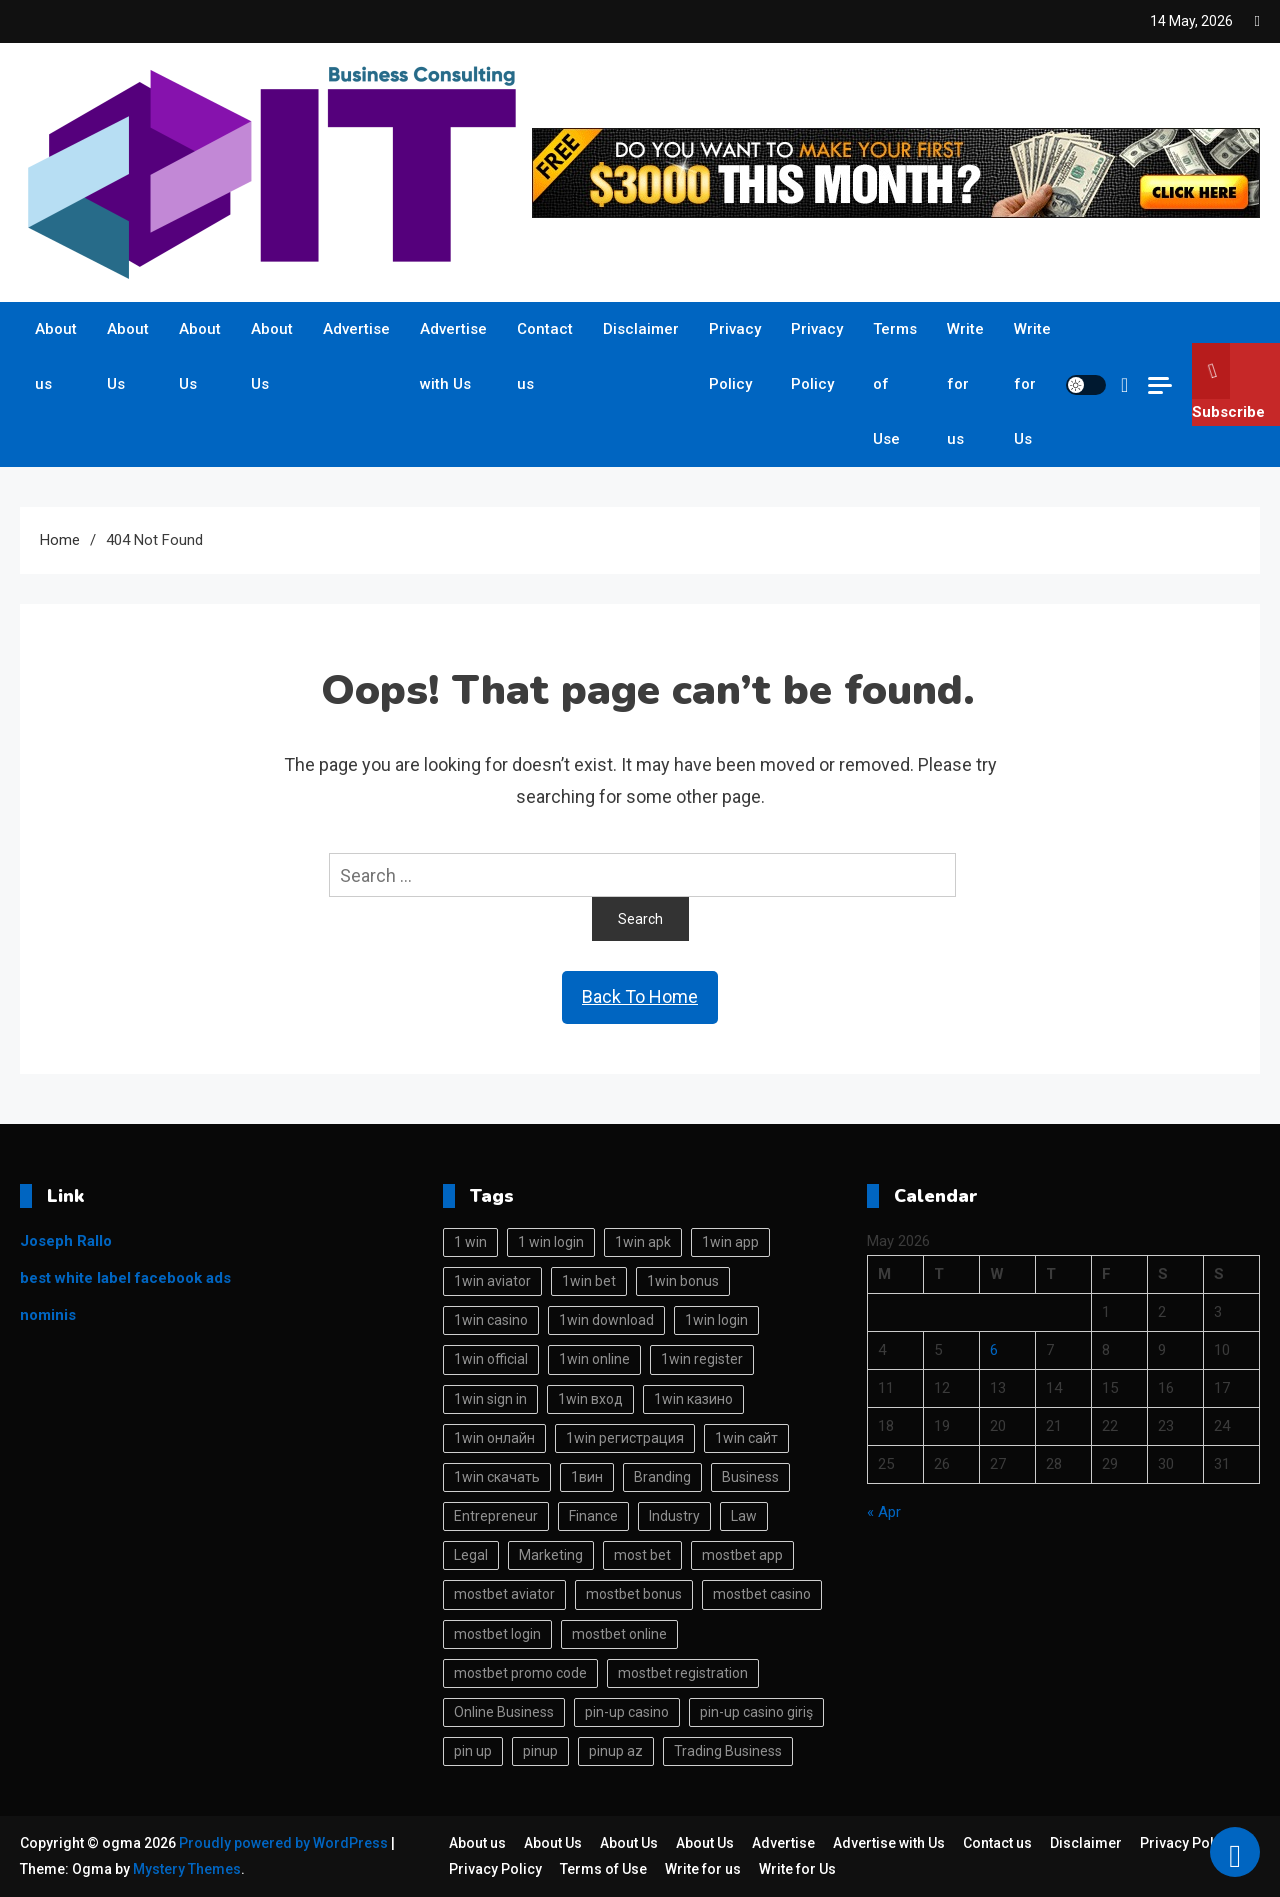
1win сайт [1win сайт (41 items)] (746, 1438)
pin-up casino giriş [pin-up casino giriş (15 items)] (756, 1712)
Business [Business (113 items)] (750, 1477)
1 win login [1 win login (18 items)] (551, 1242)
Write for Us (1032, 384)
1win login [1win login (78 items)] (716, 1320)
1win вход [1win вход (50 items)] (590, 1399)
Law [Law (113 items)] (744, 1516)
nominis (48, 1315)
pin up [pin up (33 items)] (473, 1751)
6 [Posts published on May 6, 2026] (994, 1350)
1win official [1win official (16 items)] (491, 1359)
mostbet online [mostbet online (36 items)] (619, 1634)
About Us (128, 356)
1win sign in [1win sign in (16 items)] (490, 1399)
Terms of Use (895, 384)
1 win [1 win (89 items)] (470, 1242)
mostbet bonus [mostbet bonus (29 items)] (634, 1594)
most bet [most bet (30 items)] (642, 1555)
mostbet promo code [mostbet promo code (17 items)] (520, 1673)
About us (56, 356)
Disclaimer (641, 329)
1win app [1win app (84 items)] (730, 1242)
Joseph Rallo (66, 1241)
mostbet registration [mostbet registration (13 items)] (683, 1673)
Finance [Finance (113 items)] (593, 1516)
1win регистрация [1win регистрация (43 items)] (625, 1438)
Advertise (356, 329)
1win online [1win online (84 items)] (594, 1359)
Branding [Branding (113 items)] (662, 1477)
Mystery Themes (187, 1869)
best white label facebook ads (125, 1278)
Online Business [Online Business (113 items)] (504, 1712)
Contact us (545, 356)
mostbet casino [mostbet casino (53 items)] (762, 1594)
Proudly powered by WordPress (285, 1843)
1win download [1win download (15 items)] (606, 1320)
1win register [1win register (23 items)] (702, 1359)
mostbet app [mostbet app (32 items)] (742, 1555)
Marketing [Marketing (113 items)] (551, 1555)
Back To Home (640, 996)
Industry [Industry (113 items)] (674, 1516)
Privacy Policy (735, 356)
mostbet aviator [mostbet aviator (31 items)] (504, 1594)
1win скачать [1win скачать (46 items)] (497, 1477)
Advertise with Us (453, 356)
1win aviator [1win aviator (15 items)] (492, 1281)
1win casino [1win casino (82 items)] (491, 1320)
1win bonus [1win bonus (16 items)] (683, 1281)
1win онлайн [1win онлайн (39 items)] (494, 1438)
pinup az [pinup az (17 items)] (616, 1751)
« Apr (884, 1512)
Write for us (965, 384)
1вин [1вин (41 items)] (587, 1477)
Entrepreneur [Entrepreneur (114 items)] (496, 1516)
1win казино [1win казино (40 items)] (693, 1399)
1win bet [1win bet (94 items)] (589, 1281)
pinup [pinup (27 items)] (540, 1751)
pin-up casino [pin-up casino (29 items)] (627, 1712)
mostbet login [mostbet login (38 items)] (497, 1634)
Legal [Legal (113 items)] (471, 1555)
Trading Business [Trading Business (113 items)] (728, 1751)
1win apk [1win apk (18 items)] (643, 1242)
